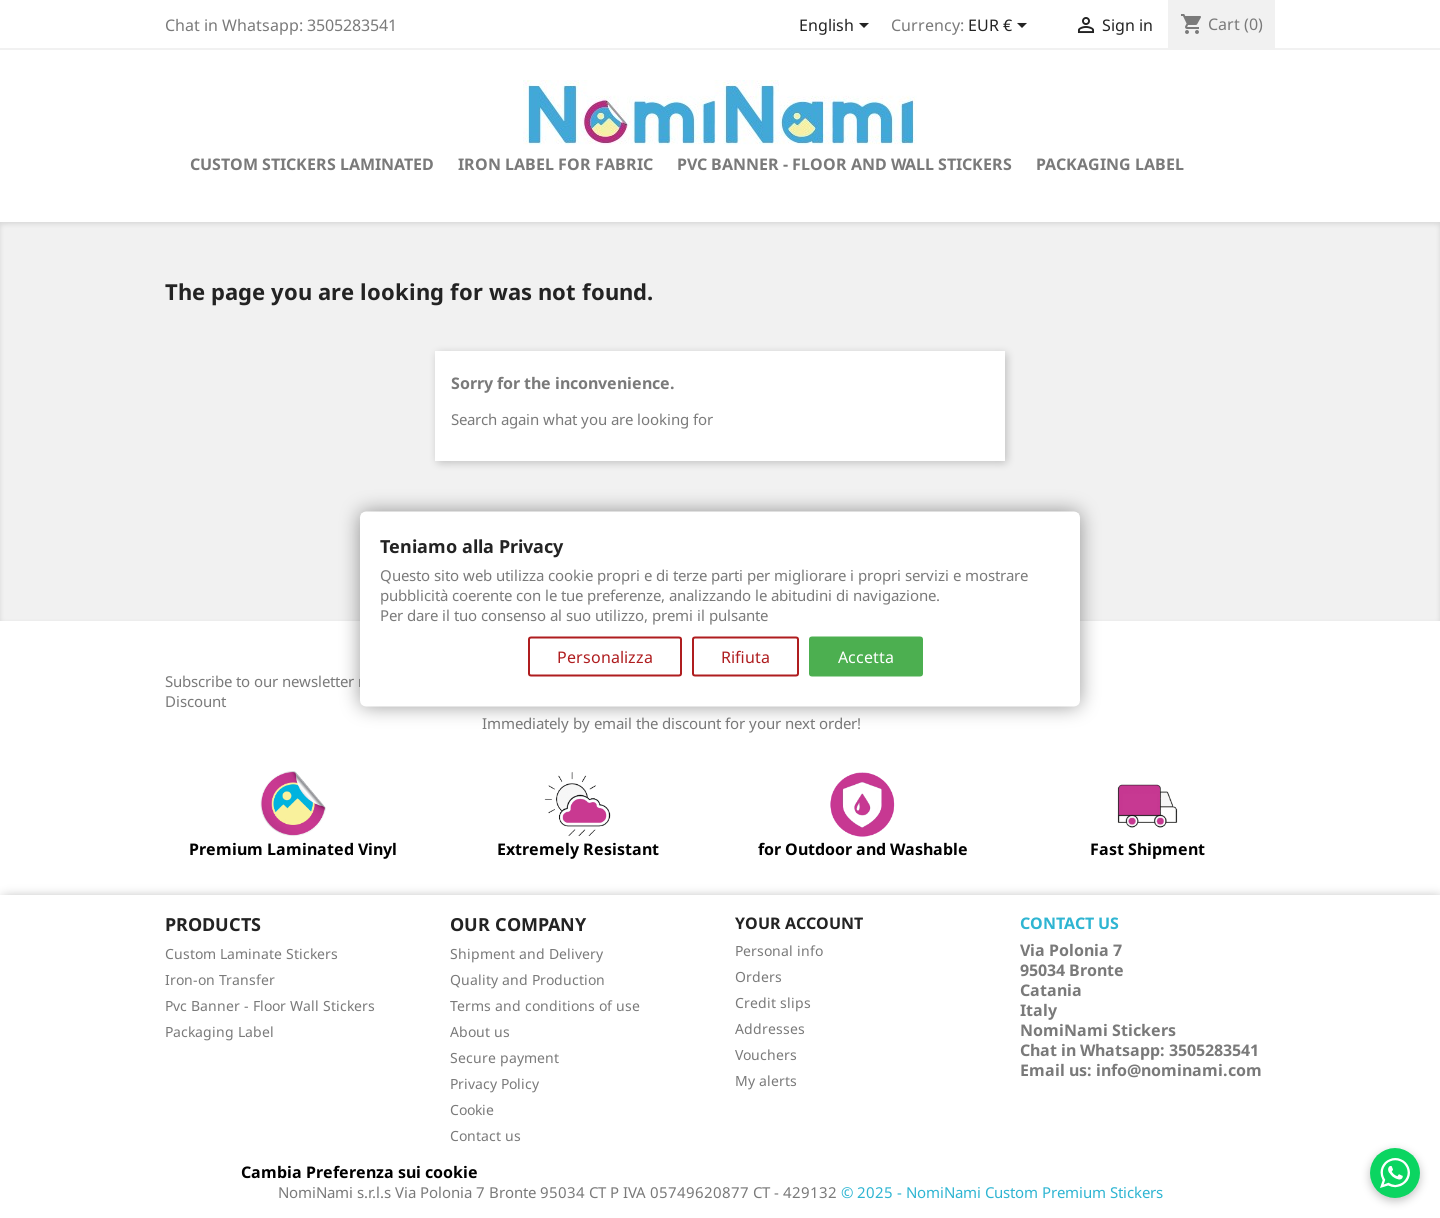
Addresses (770, 1028)
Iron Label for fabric (555, 164)
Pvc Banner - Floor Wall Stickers (270, 1005)
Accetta (866, 656)
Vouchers (766, 1054)
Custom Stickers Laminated (312, 164)
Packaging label (1110, 164)
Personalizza (605, 656)
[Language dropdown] (837, 27)
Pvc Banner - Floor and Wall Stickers (844, 164)
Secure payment (504, 1057)
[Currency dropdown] (1001, 27)
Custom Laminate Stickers (251, 953)
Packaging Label (219, 1031)
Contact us (485, 1135)
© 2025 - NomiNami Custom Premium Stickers (1002, 1192)
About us (480, 1031)
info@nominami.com (1179, 1070)
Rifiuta (745, 656)
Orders (758, 976)
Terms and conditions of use (545, 1005)
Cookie (472, 1109)
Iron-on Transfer (220, 979)
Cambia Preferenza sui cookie (359, 1172)
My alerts (766, 1080)
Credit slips (773, 1002)
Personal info (779, 950)
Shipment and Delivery (526, 953)
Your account (799, 923)
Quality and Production (527, 979)
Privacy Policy (494, 1083)
